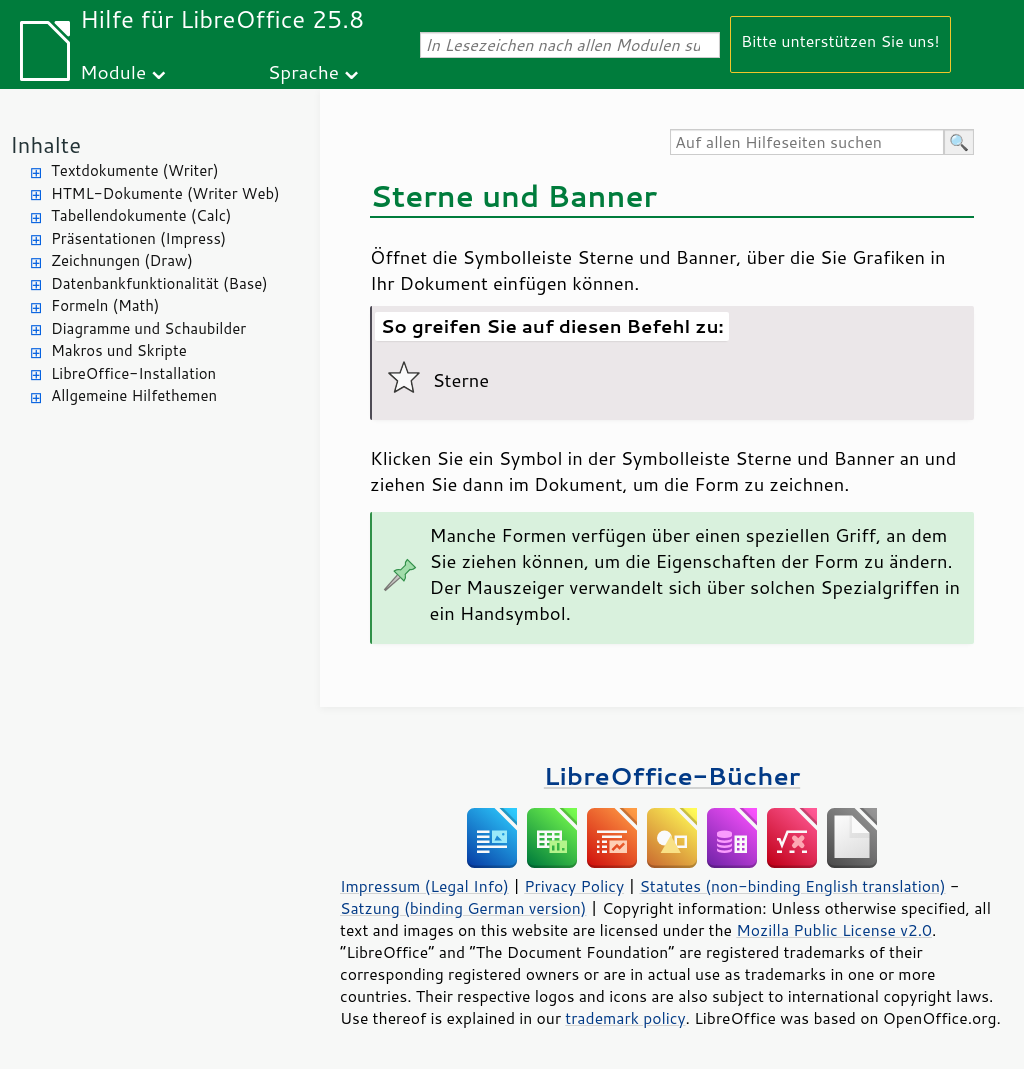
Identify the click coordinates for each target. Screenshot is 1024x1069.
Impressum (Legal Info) (424, 886)
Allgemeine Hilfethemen (134, 395)
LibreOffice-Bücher (672, 775)
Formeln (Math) (105, 305)
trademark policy (625, 1018)
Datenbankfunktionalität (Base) (159, 283)
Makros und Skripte (119, 350)
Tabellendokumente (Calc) (141, 215)
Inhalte (45, 144)
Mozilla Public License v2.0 (834, 930)
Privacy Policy (574, 886)
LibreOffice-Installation (133, 373)
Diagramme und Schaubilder (148, 328)
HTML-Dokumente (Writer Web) (165, 193)
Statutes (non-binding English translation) (792, 886)
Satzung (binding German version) (463, 908)
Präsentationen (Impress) (138, 238)
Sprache (303, 71)
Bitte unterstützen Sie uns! (840, 40)
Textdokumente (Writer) (135, 170)
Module (113, 71)
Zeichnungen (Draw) (122, 260)
